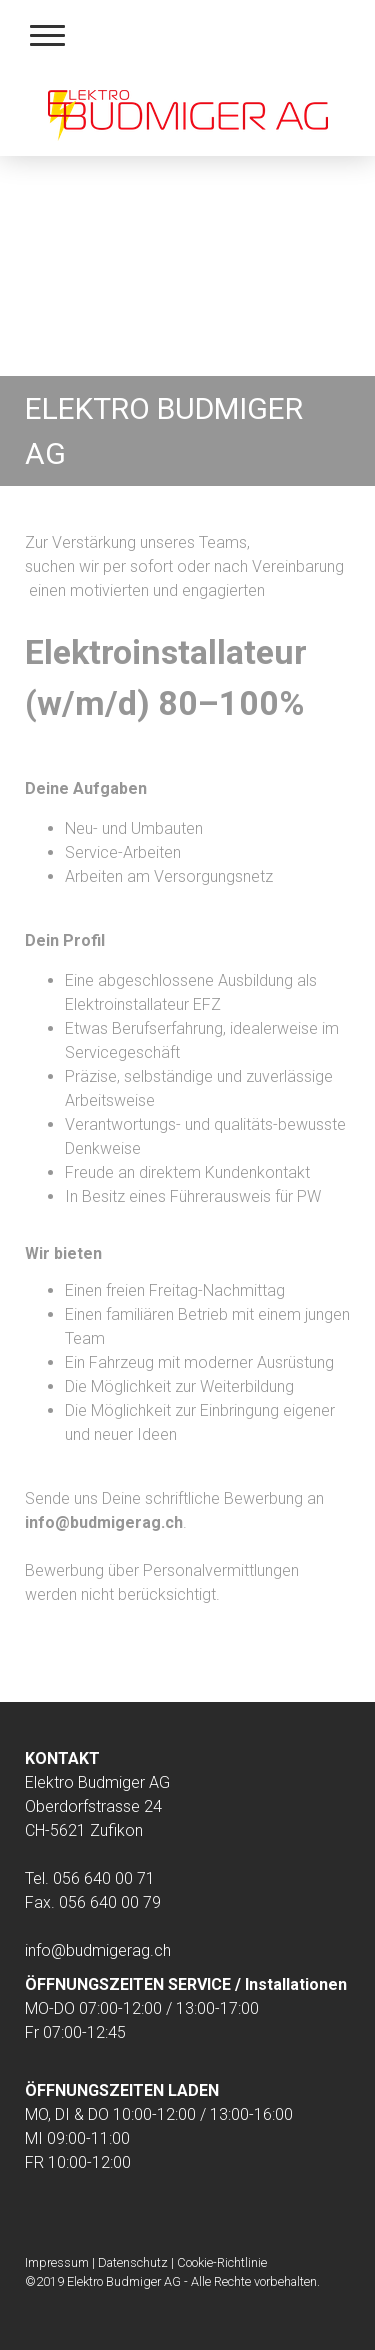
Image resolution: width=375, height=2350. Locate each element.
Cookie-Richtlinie (222, 2262)
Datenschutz (133, 2262)
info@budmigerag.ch (98, 1950)
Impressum (57, 2262)
